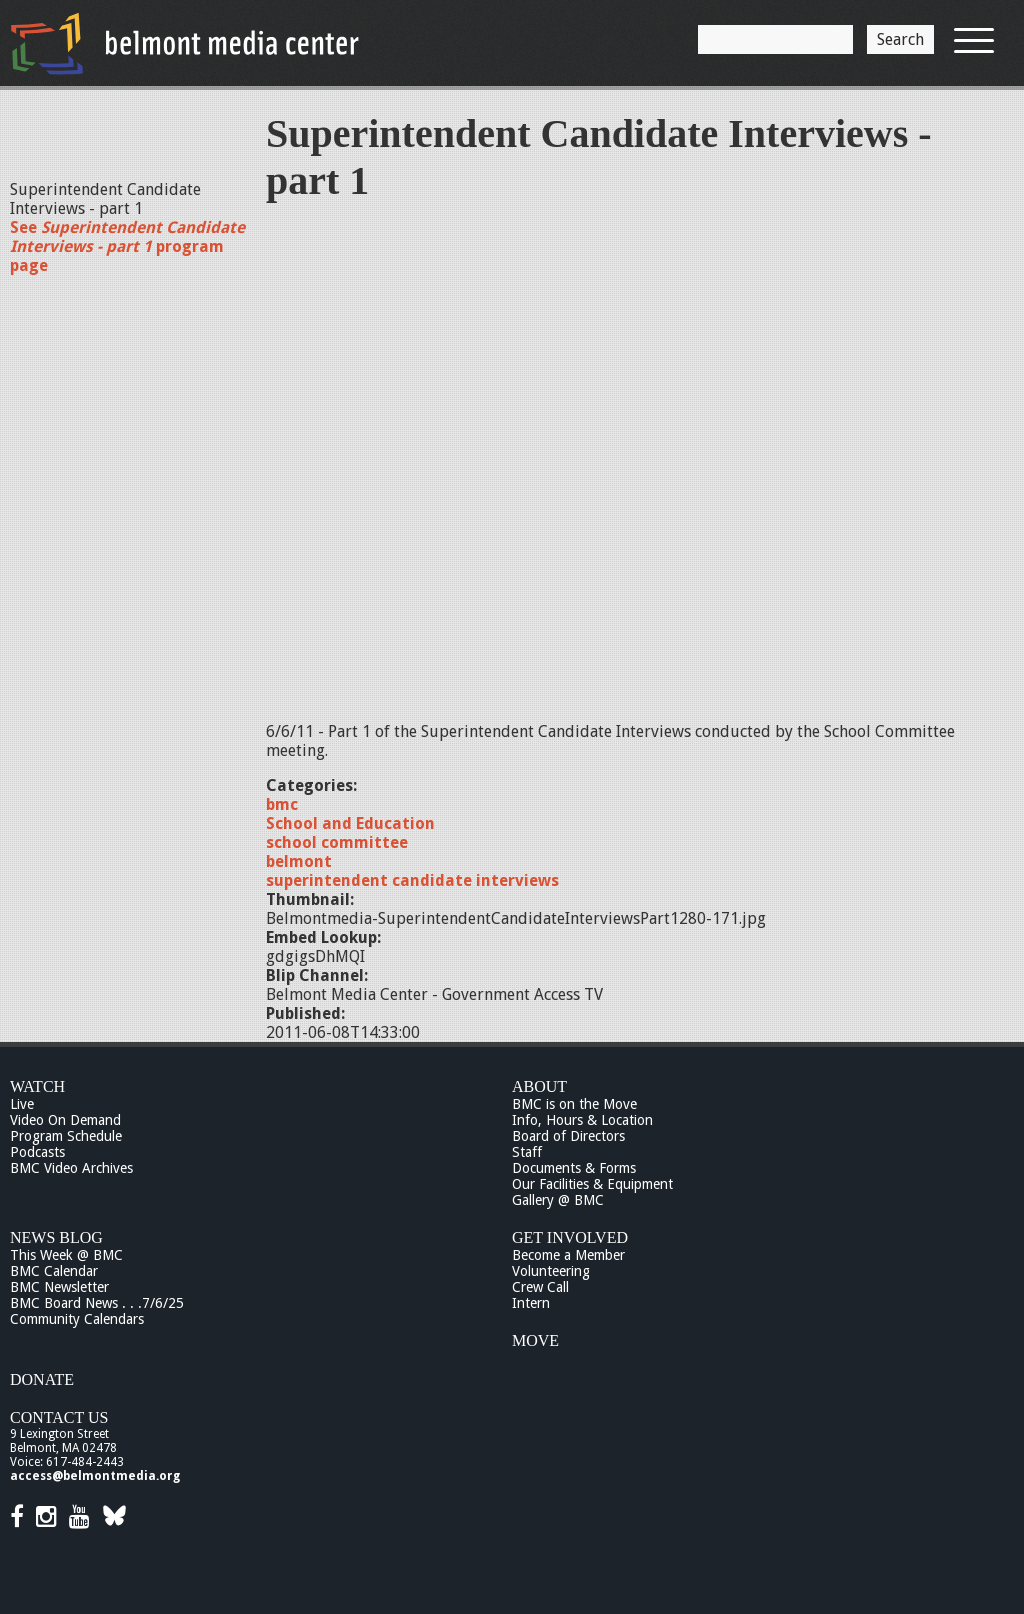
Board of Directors (568, 1136)
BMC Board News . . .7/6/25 (97, 1303)
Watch (37, 1086)
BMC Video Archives (71, 1168)
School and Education (350, 823)
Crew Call (540, 1287)
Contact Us (59, 1417)
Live (22, 1104)
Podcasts (37, 1152)
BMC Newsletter (59, 1287)
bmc (282, 804)
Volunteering (551, 1271)
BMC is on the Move (574, 1104)
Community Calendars (77, 1319)
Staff (527, 1152)
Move (535, 1340)
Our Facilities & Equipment (592, 1184)
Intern (531, 1303)
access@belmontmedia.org (95, 1476)
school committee (337, 842)
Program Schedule (66, 1136)
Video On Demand (65, 1120)
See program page (127, 246)
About (539, 1086)
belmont (299, 861)
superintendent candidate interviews (412, 880)
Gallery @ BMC (558, 1200)
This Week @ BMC (66, 1255)
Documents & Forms (574, 1168)
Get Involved (570, 1237)
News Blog (56, 1237)
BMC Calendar (54, 1271)
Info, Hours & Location (582, 1120)
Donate (42, 1379)
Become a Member (568, 1255)
